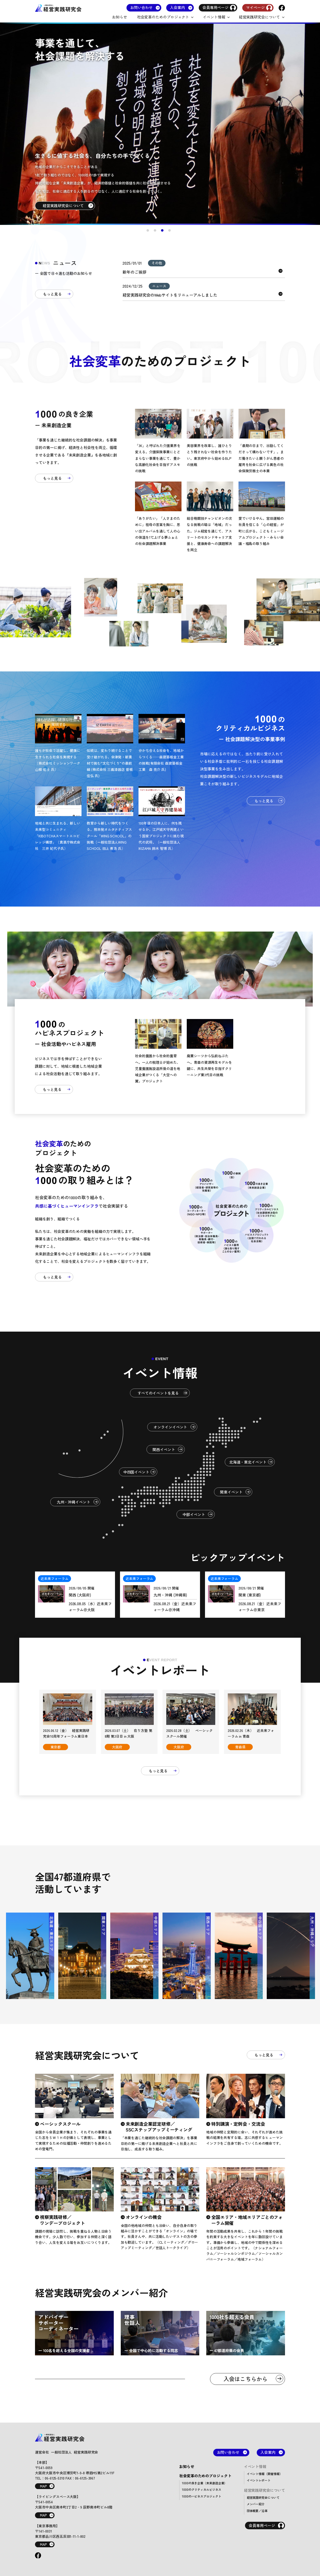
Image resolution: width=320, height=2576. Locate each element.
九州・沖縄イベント (73, 1502)
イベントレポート (258, 2480)
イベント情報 (214, 16)
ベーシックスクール (60, 2123)
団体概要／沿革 (257, 2511)
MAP (43, 2486)
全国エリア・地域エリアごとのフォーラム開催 (247, 2220)
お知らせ (119, 16)
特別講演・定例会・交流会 (238, 2123)
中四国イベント (136, 1472)
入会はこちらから (245, 2379)
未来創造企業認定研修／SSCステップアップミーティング (159, 2126)
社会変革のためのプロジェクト (163, 16)
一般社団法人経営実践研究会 (58, 8)
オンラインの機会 (144, 2217)
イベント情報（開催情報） (264, 2474)
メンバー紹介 (255, 2504)
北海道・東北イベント (247, 1462)
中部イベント (193, 1514)
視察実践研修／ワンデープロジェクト (62, 2220)
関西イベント (163, 1449)
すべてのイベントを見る (158, 1393)
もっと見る (52, 294)
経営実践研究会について (259, 16)
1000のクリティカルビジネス (201, 2489)
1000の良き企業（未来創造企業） (204, 2483)
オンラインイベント (170, 1427)
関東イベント (231, 1492)
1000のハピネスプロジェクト (201, 2496)
